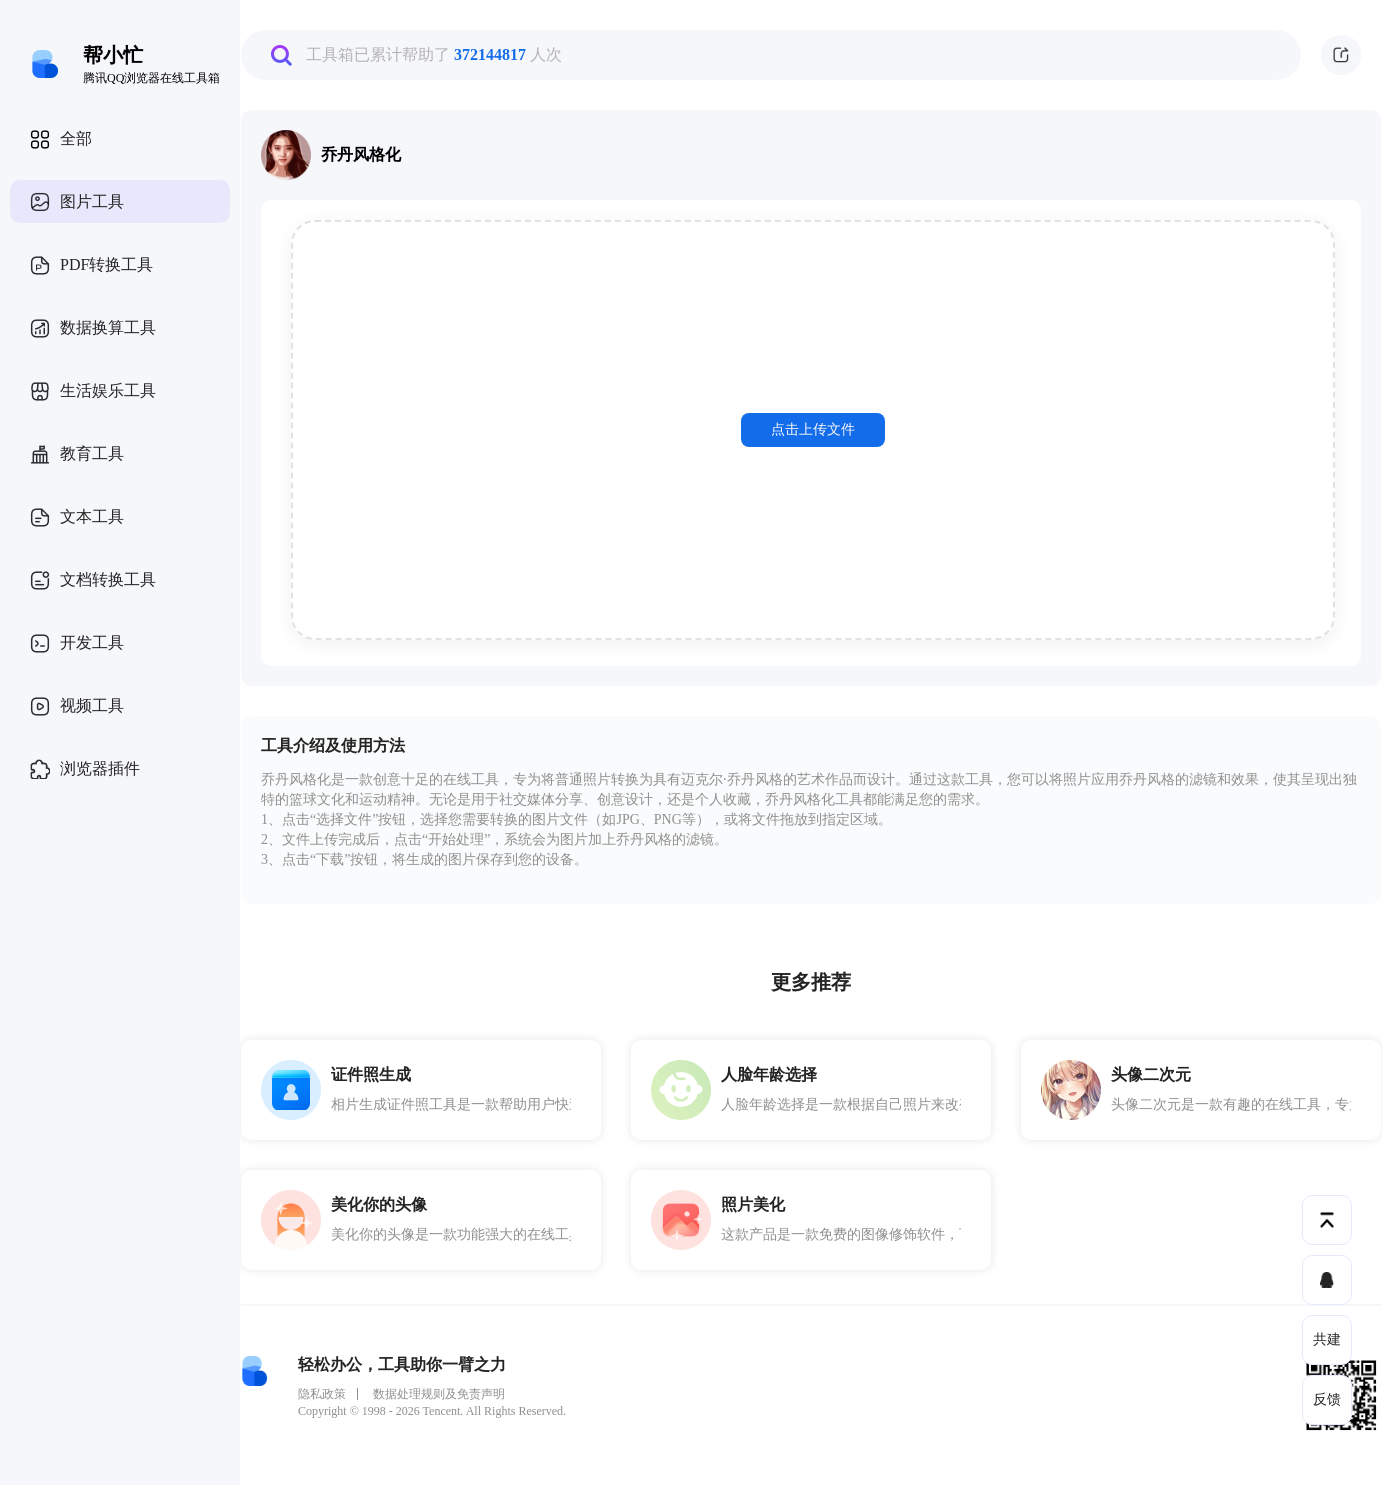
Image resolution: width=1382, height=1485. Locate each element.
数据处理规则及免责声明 (439, 1394)
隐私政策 (322, 1394)
